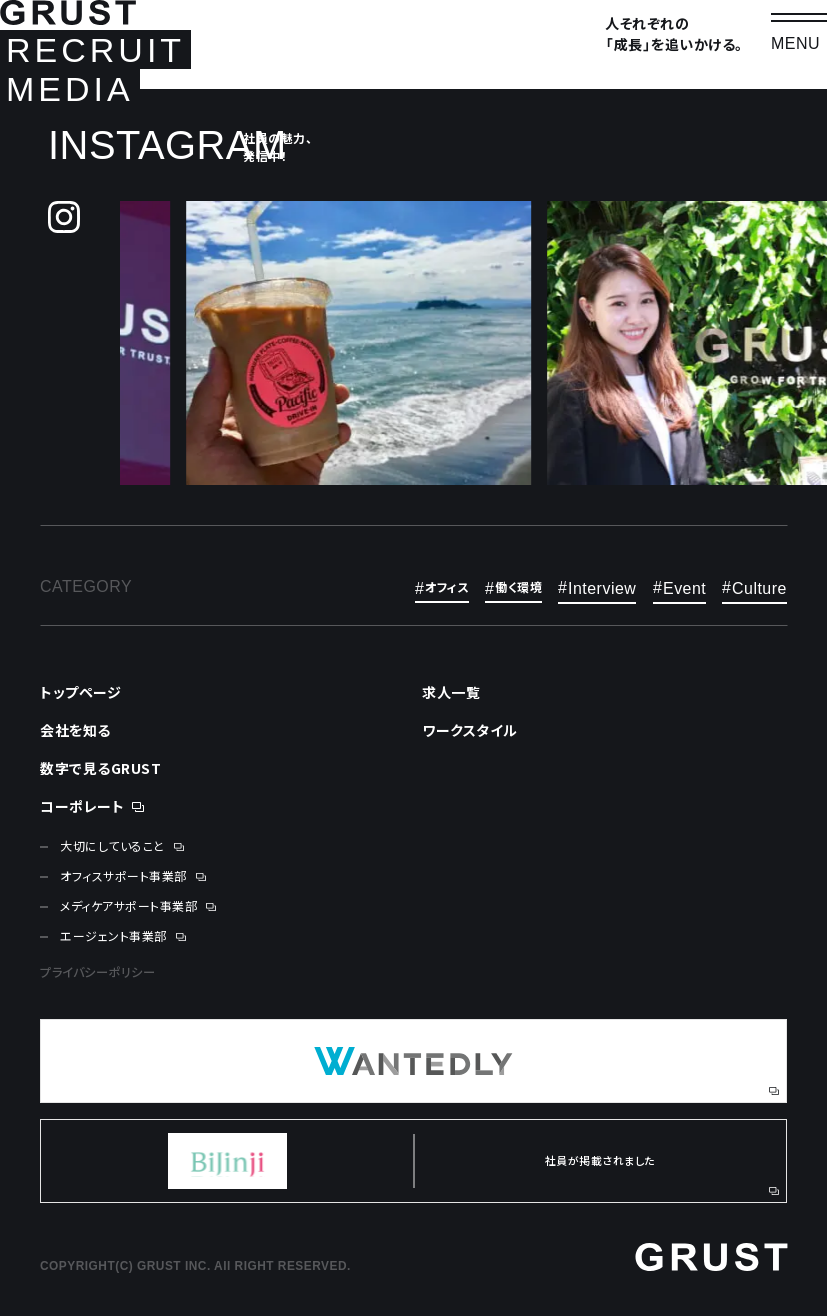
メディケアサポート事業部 (128, 906)
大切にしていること (112, 846)
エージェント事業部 (113, 936)
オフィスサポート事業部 (123, 876)
